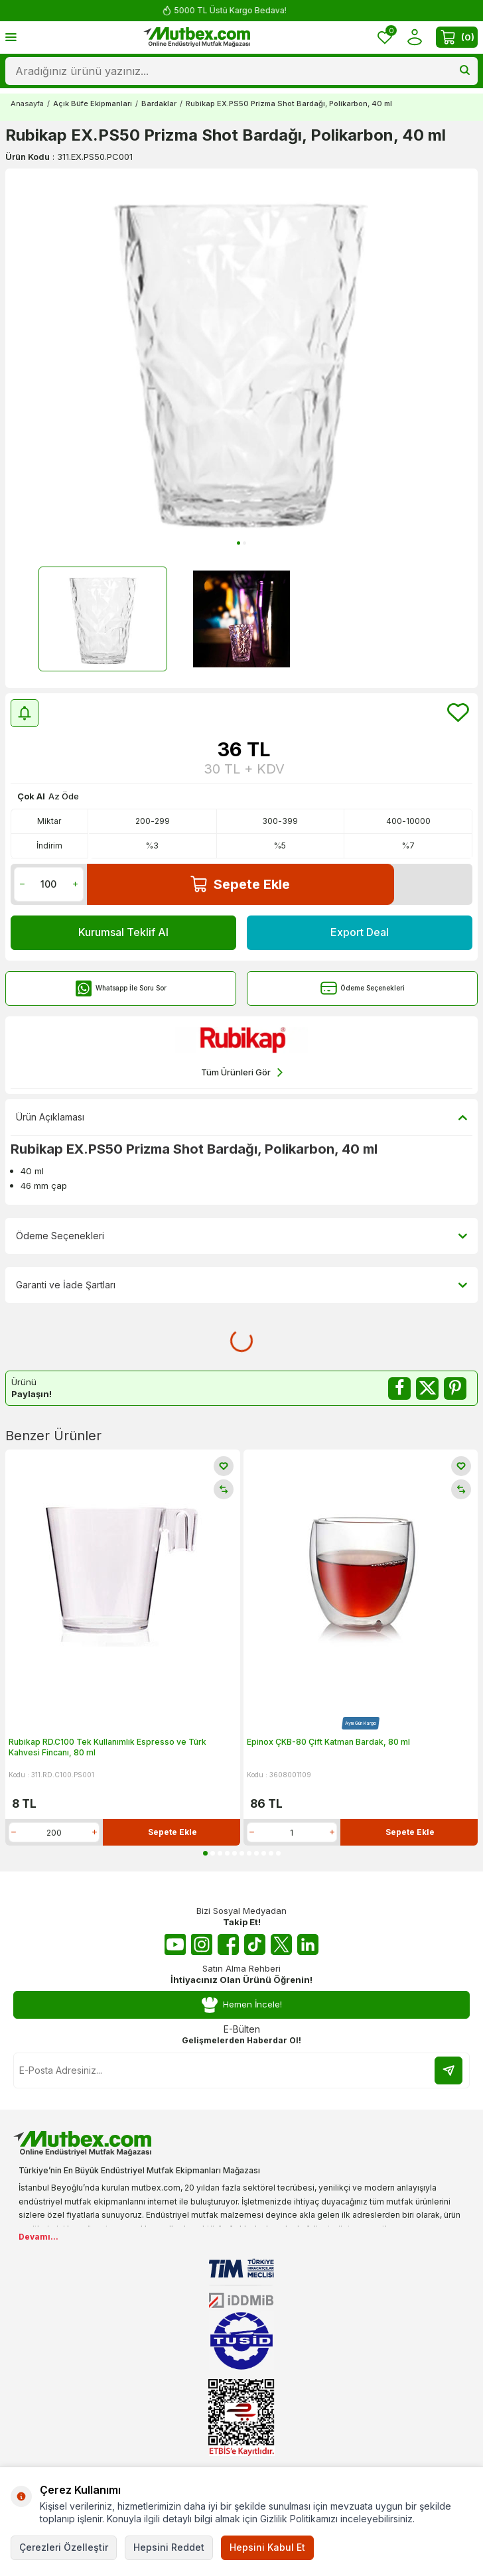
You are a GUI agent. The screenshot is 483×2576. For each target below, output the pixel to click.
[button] (238, 543)
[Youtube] (175, 1944)
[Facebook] (228, 1944)
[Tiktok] (254, 1944)
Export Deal (359, 932)
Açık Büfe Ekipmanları (92, 103)
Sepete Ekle (240, 884)
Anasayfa (27, 103)
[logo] (197, 37)
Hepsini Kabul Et (267, 2547)
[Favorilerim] (385, 37)
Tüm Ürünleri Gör (242, 1072)
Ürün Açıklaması (241, 1117)
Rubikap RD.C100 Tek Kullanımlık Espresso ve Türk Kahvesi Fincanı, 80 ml (107, 1747)
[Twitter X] (281, 1944)
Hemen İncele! (241, 2005)
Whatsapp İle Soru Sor (121, 988)
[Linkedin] (307, 1944)
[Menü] (11, 36)
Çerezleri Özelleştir (63, 2547)
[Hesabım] (414, 37)
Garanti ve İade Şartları (241, 1285)
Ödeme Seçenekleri (362, 988)
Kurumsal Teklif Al (123, 932)
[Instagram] (201, 1944)
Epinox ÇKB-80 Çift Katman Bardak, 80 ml (328, 1742)
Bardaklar (158, 103)
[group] (241, 360)
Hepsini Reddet (168, 2547)
